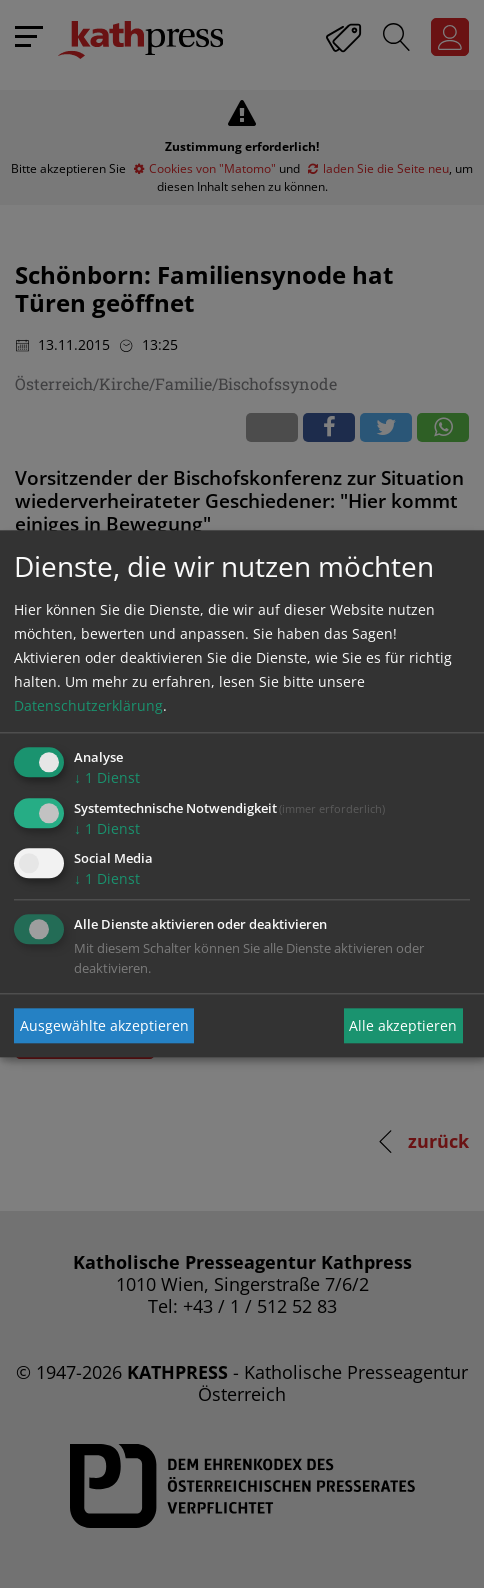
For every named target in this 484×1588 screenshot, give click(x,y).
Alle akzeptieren (403, 1025)
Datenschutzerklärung (88, 705)
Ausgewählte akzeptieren (104, 1025)
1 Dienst (107, 777)
